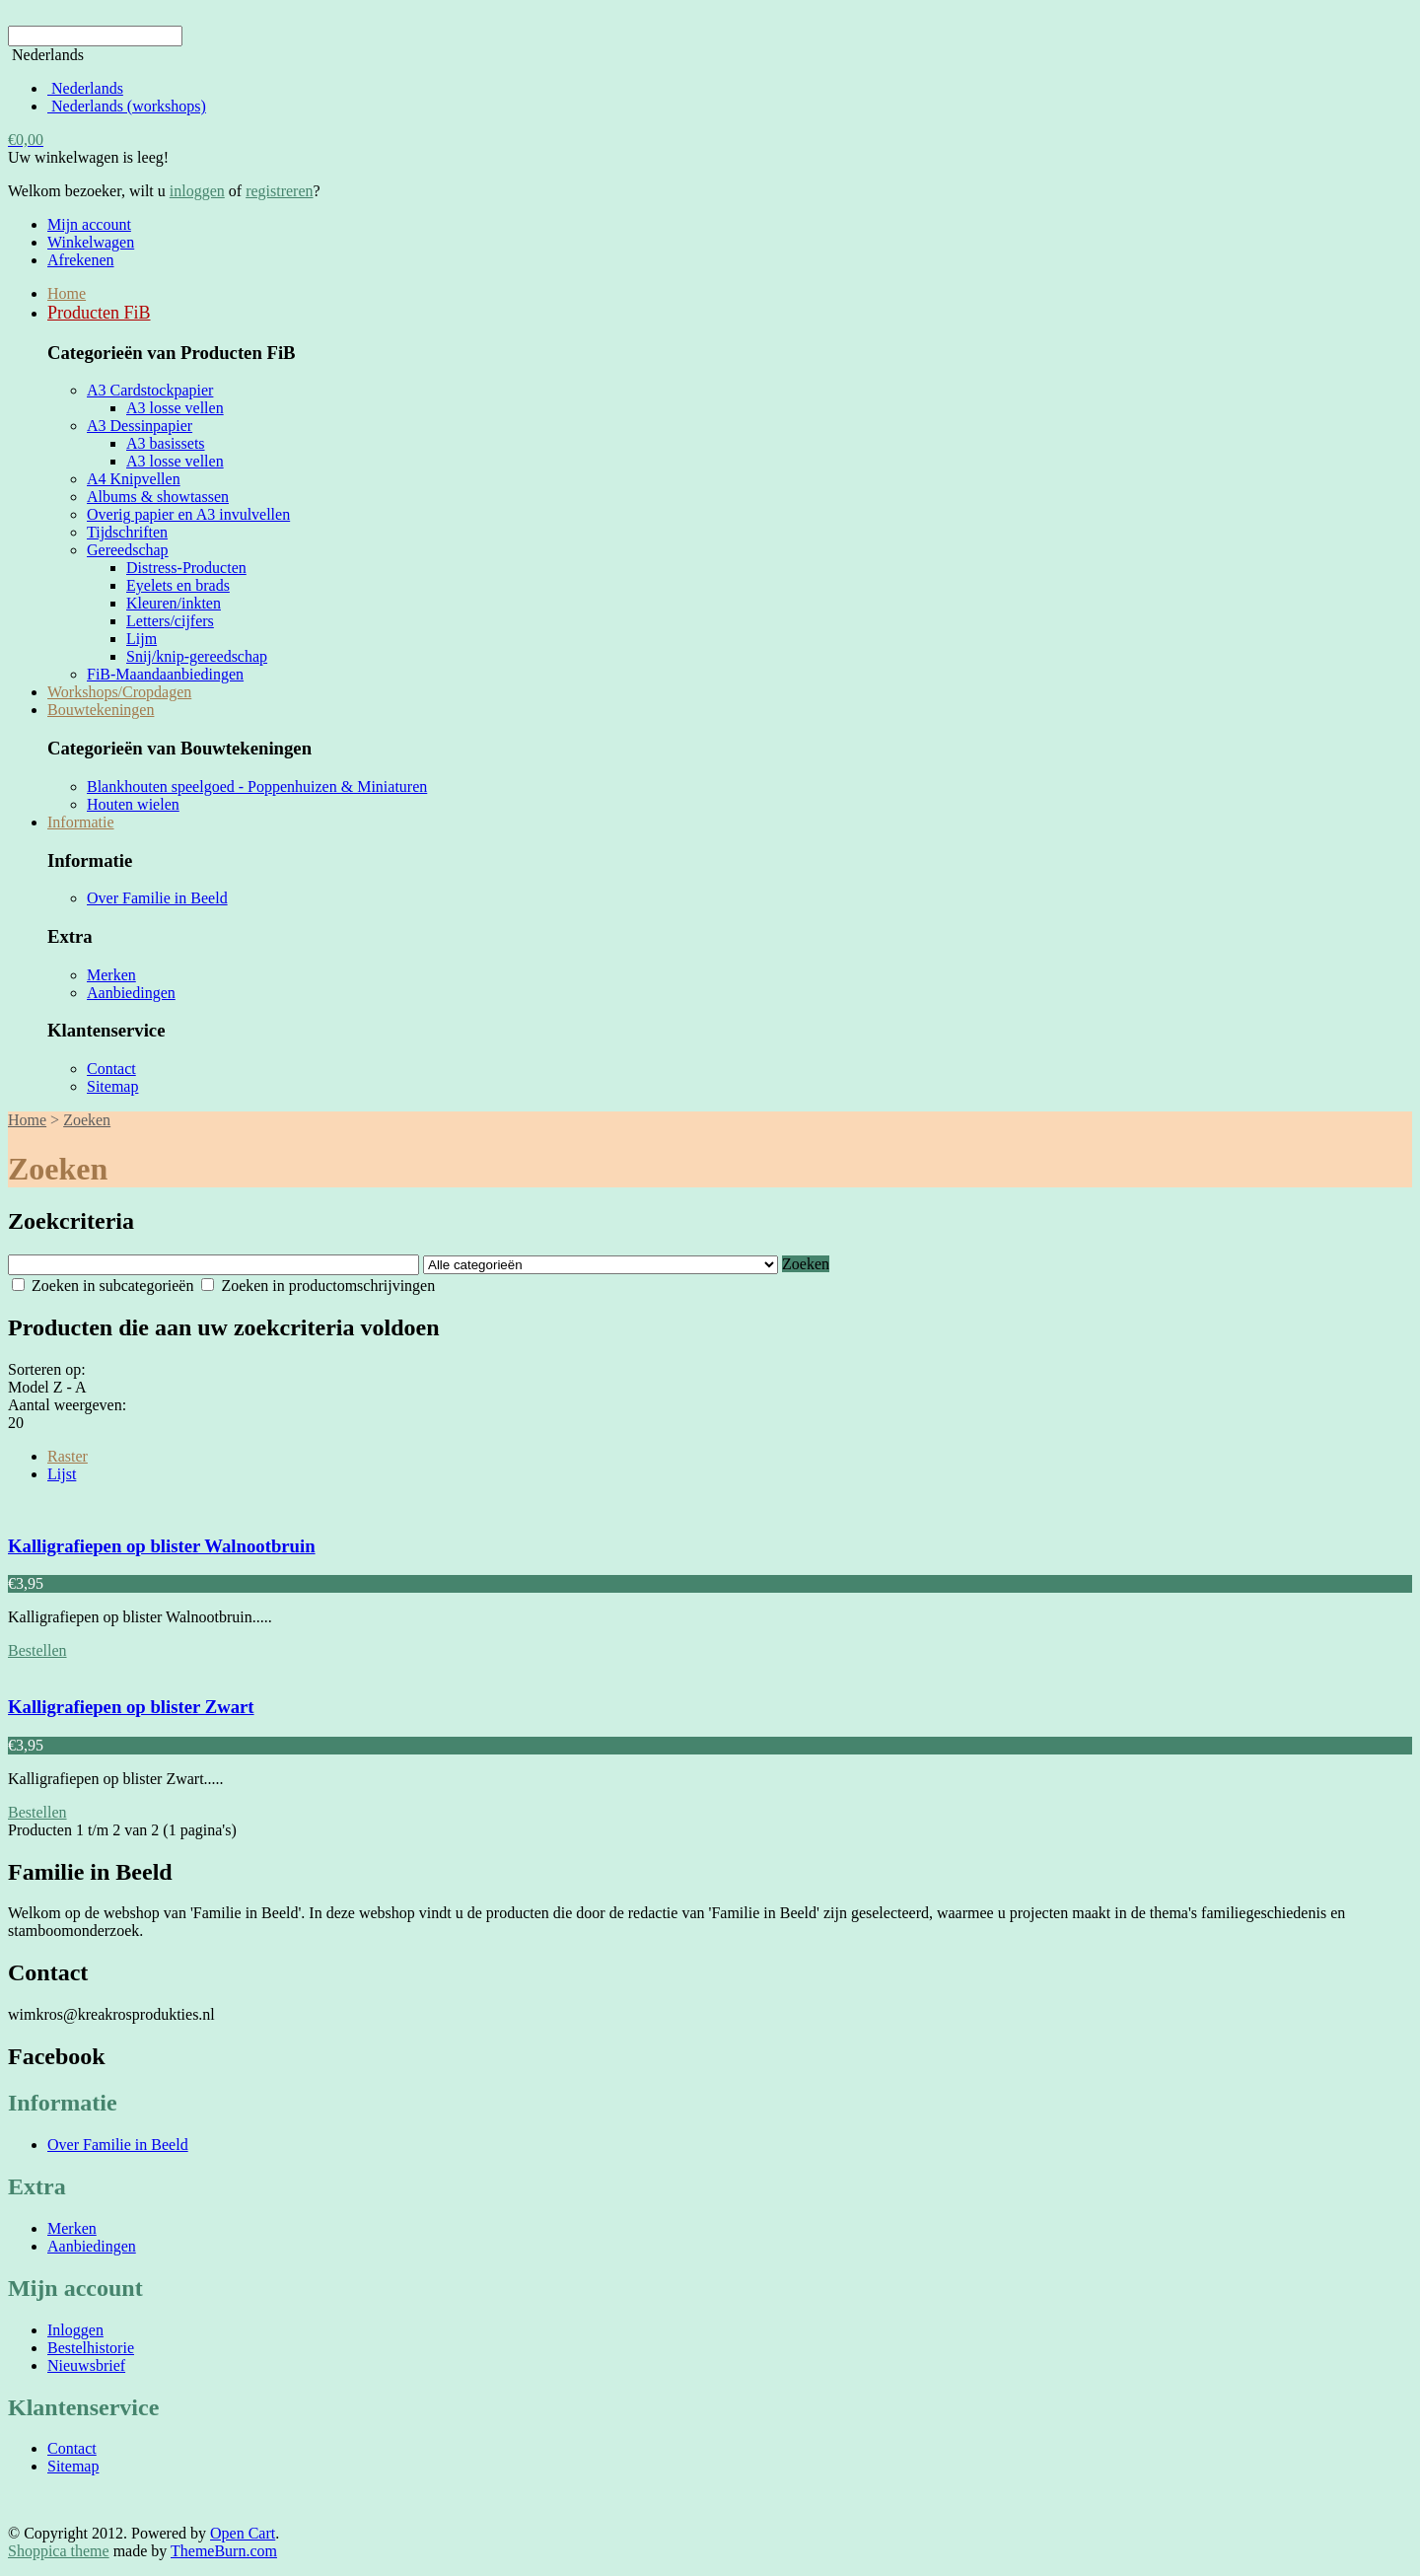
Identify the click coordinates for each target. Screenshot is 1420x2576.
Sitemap (112, 1086)
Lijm (141, 638)
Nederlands (85, 88)
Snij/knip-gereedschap (196, 656)
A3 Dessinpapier (139, 425)
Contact (111, 1068)
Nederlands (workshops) (126, 106)
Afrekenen (80, 259)
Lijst (61, 1474)
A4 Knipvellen (133, 478)
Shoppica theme (58, 2550)
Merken (111, 974)
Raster (67, 1456)
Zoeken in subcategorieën (102, 1285)
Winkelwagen (90, 242)
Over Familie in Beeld (157, 898)
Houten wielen (133, 804)
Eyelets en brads (178, 585)
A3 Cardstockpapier (150, 390)
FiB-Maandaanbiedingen (165, 674)
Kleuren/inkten (173, 603)
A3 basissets (165, 443)
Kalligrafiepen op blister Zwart (131, 1706)
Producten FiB (99, 312)
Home (66, 293)
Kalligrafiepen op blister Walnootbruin (162, 1546)
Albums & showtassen (158, 496)
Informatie (80, 822)
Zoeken (86, 1119)
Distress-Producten (186, 567)
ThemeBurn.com (224, 2550)
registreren (279, 190)
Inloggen (75, 2330)
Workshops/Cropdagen (119, 691)
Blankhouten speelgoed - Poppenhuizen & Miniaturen (257, 786)
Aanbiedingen (131, 992)
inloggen (197, 190)
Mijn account (89, 224)
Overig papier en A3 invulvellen (188, 514)
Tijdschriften (127, 532)
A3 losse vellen (175, 407)
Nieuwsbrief (86, 2365)
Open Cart (242, 2533)
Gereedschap (128, 549)
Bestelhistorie (90, 2347)
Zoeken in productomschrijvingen (318, 1285)
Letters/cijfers (170, 620)
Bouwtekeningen (100, 709)
